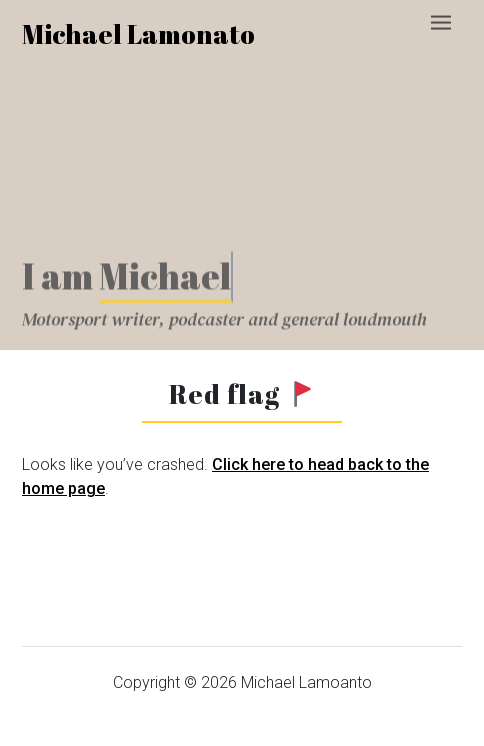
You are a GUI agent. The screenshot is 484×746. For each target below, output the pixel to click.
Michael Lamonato (138, 34)
